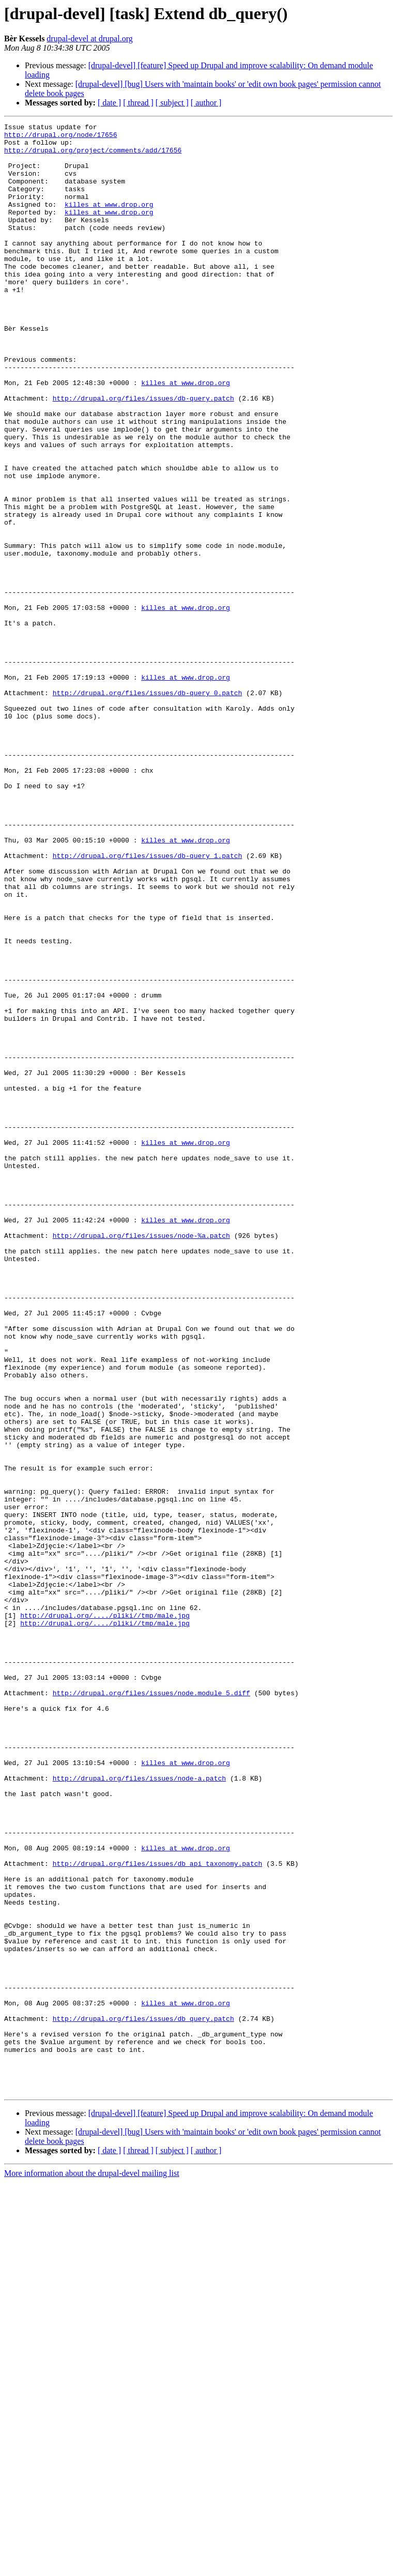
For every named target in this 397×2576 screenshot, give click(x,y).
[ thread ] (138, 102)
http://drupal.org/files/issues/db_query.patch (143, 2398)
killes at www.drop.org (109, 221)
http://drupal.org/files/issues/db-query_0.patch (147, 807)
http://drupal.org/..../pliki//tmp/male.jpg (105, 1914)
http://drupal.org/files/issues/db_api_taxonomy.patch (158, 2212)
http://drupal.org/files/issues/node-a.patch (139, 2109)
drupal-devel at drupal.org (89, 38)
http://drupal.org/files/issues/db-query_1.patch (147, 1002)
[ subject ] (172, 102)
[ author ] (206, 102)
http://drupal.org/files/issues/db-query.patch (143, 453)
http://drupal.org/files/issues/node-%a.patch (141, 1458)
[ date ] (109, 102)
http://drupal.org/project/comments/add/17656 (92, 156)
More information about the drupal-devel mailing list (91, 2567)
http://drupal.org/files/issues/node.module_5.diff (151, 2007)
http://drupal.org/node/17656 (60, 137)
